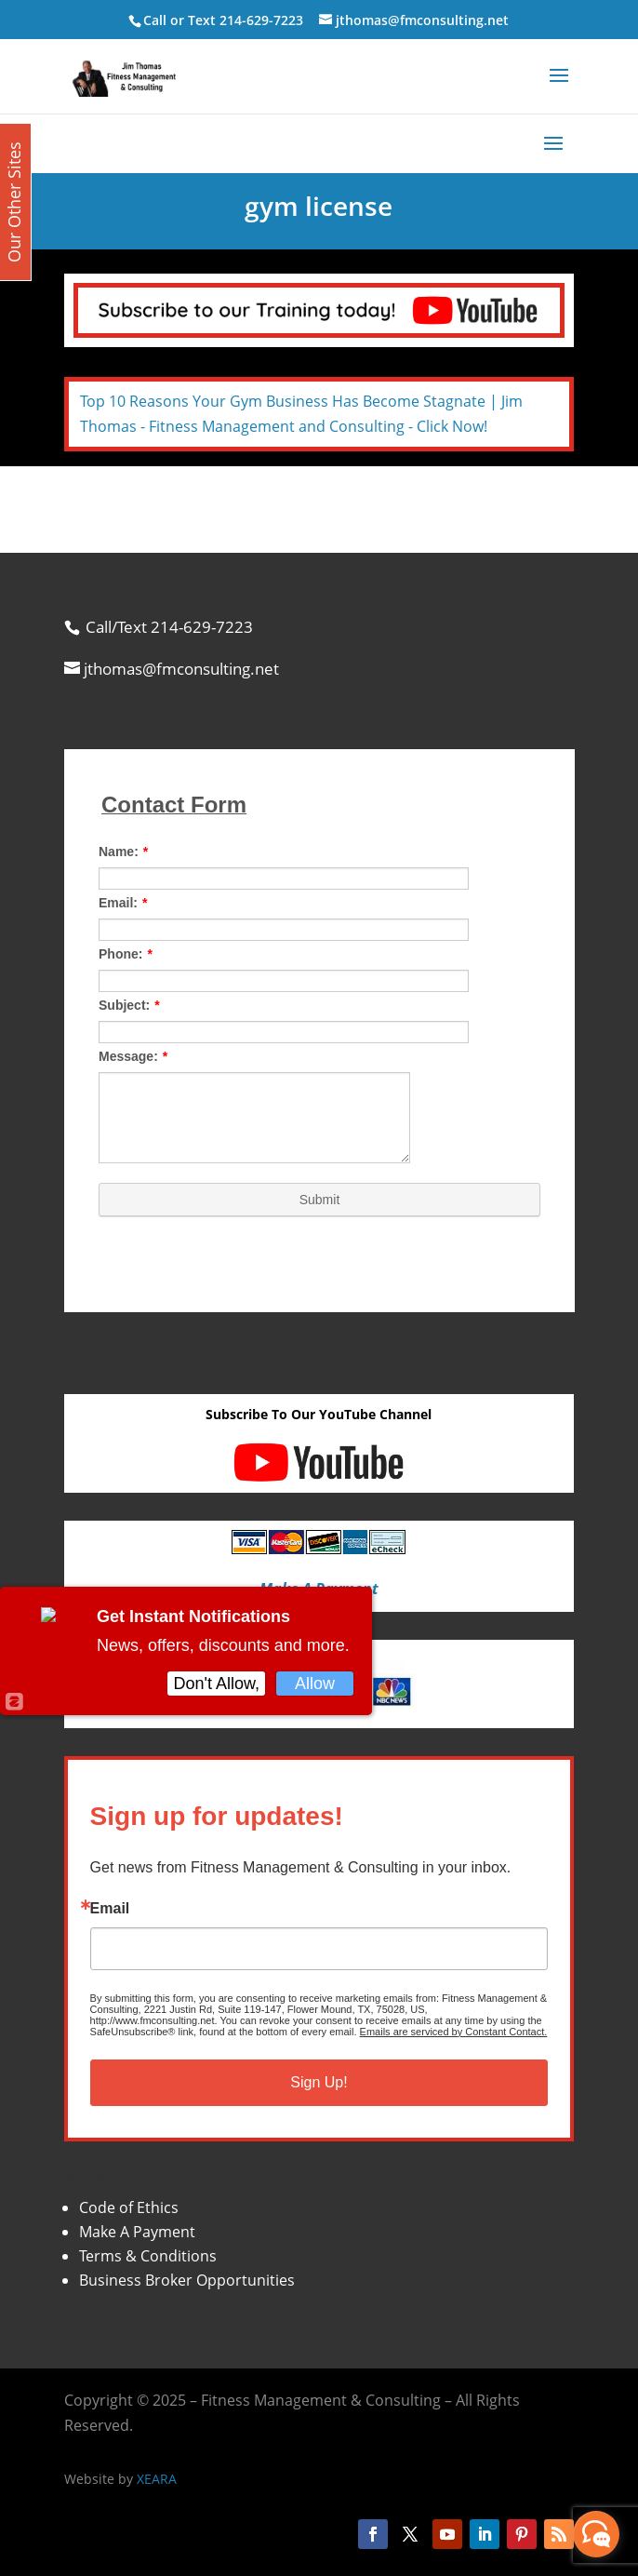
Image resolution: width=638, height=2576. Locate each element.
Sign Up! (318, 2082)
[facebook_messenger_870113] (596, 2534)
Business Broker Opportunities (187, 2280)
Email (110, 1908)
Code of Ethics (129, 2207)
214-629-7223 (261, 20)
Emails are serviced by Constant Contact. (454, 2031)
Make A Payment (137, 2231)
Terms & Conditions (148, 2256)
